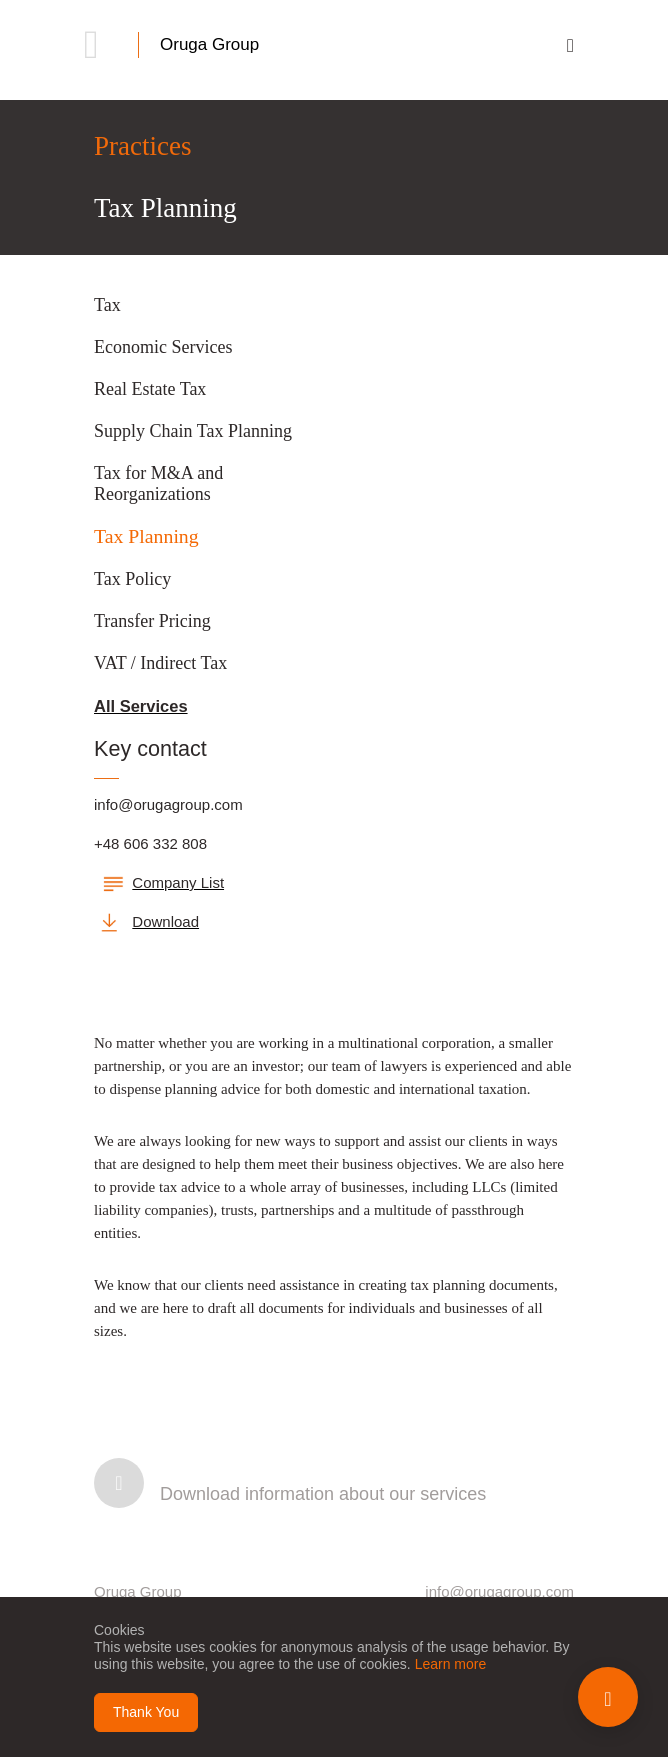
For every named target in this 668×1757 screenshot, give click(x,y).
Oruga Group (209, 44)
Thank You (146, 1712)
